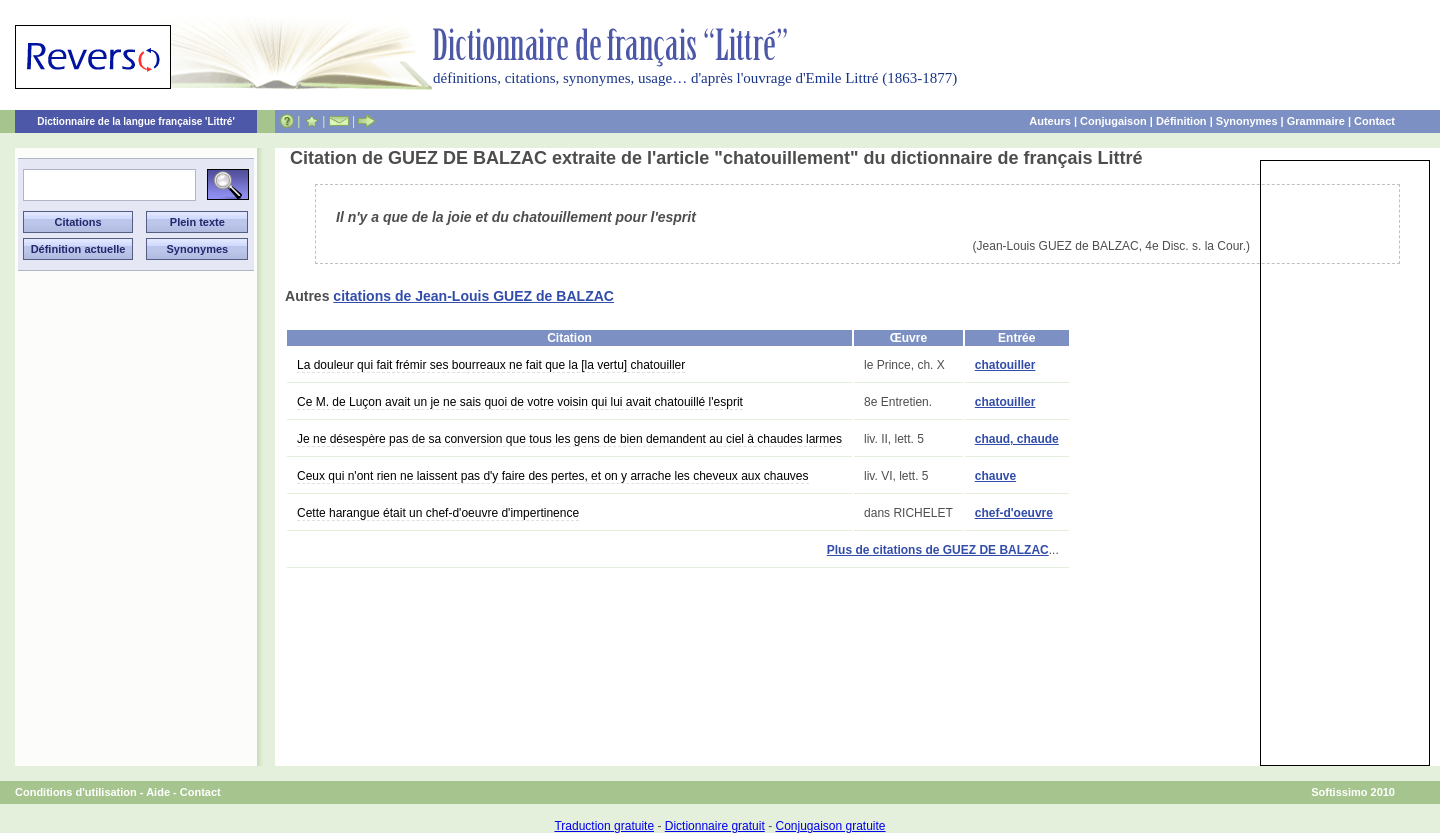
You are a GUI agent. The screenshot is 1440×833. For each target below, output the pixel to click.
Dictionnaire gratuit (715, 826)
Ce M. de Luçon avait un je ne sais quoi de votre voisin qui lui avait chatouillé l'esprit (520, 402)
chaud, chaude (1017, 439)
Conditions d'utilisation (76, 792)
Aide (158, 792)
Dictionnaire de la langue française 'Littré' (136, 121)
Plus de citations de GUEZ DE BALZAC (938, 550)
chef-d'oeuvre (1014, 513)
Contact (1374, 121)
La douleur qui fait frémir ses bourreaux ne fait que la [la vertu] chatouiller (491, 365)
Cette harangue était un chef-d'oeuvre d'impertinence (438, 513)
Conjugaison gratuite (830, 826)
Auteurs (1050, 121)
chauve (995, 476)
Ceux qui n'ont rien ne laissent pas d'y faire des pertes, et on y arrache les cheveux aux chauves (553, 476)
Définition (1181, 121)
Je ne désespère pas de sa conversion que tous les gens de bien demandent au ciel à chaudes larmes (569, 439)
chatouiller (1005, 365)
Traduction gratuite (604, 826)
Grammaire (1316, 121)
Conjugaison (1113, 121)
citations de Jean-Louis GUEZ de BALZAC (473, 296)
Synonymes (1247, 121)
